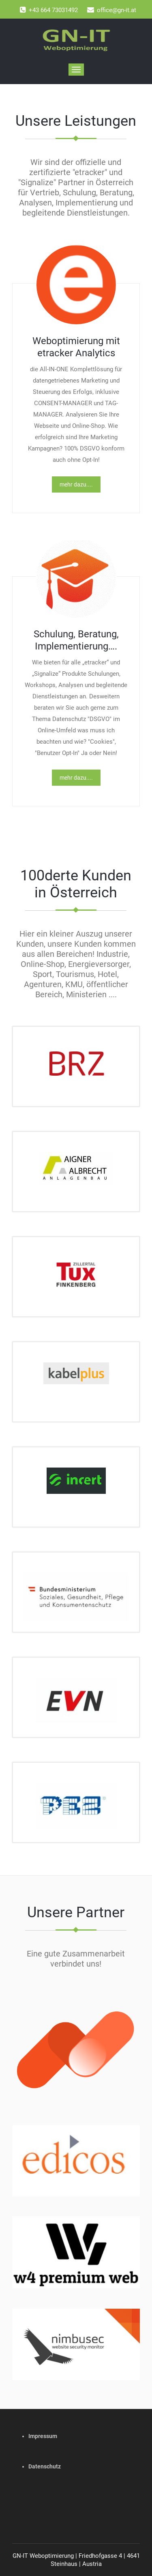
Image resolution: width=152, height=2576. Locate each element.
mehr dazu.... (76, 484)
